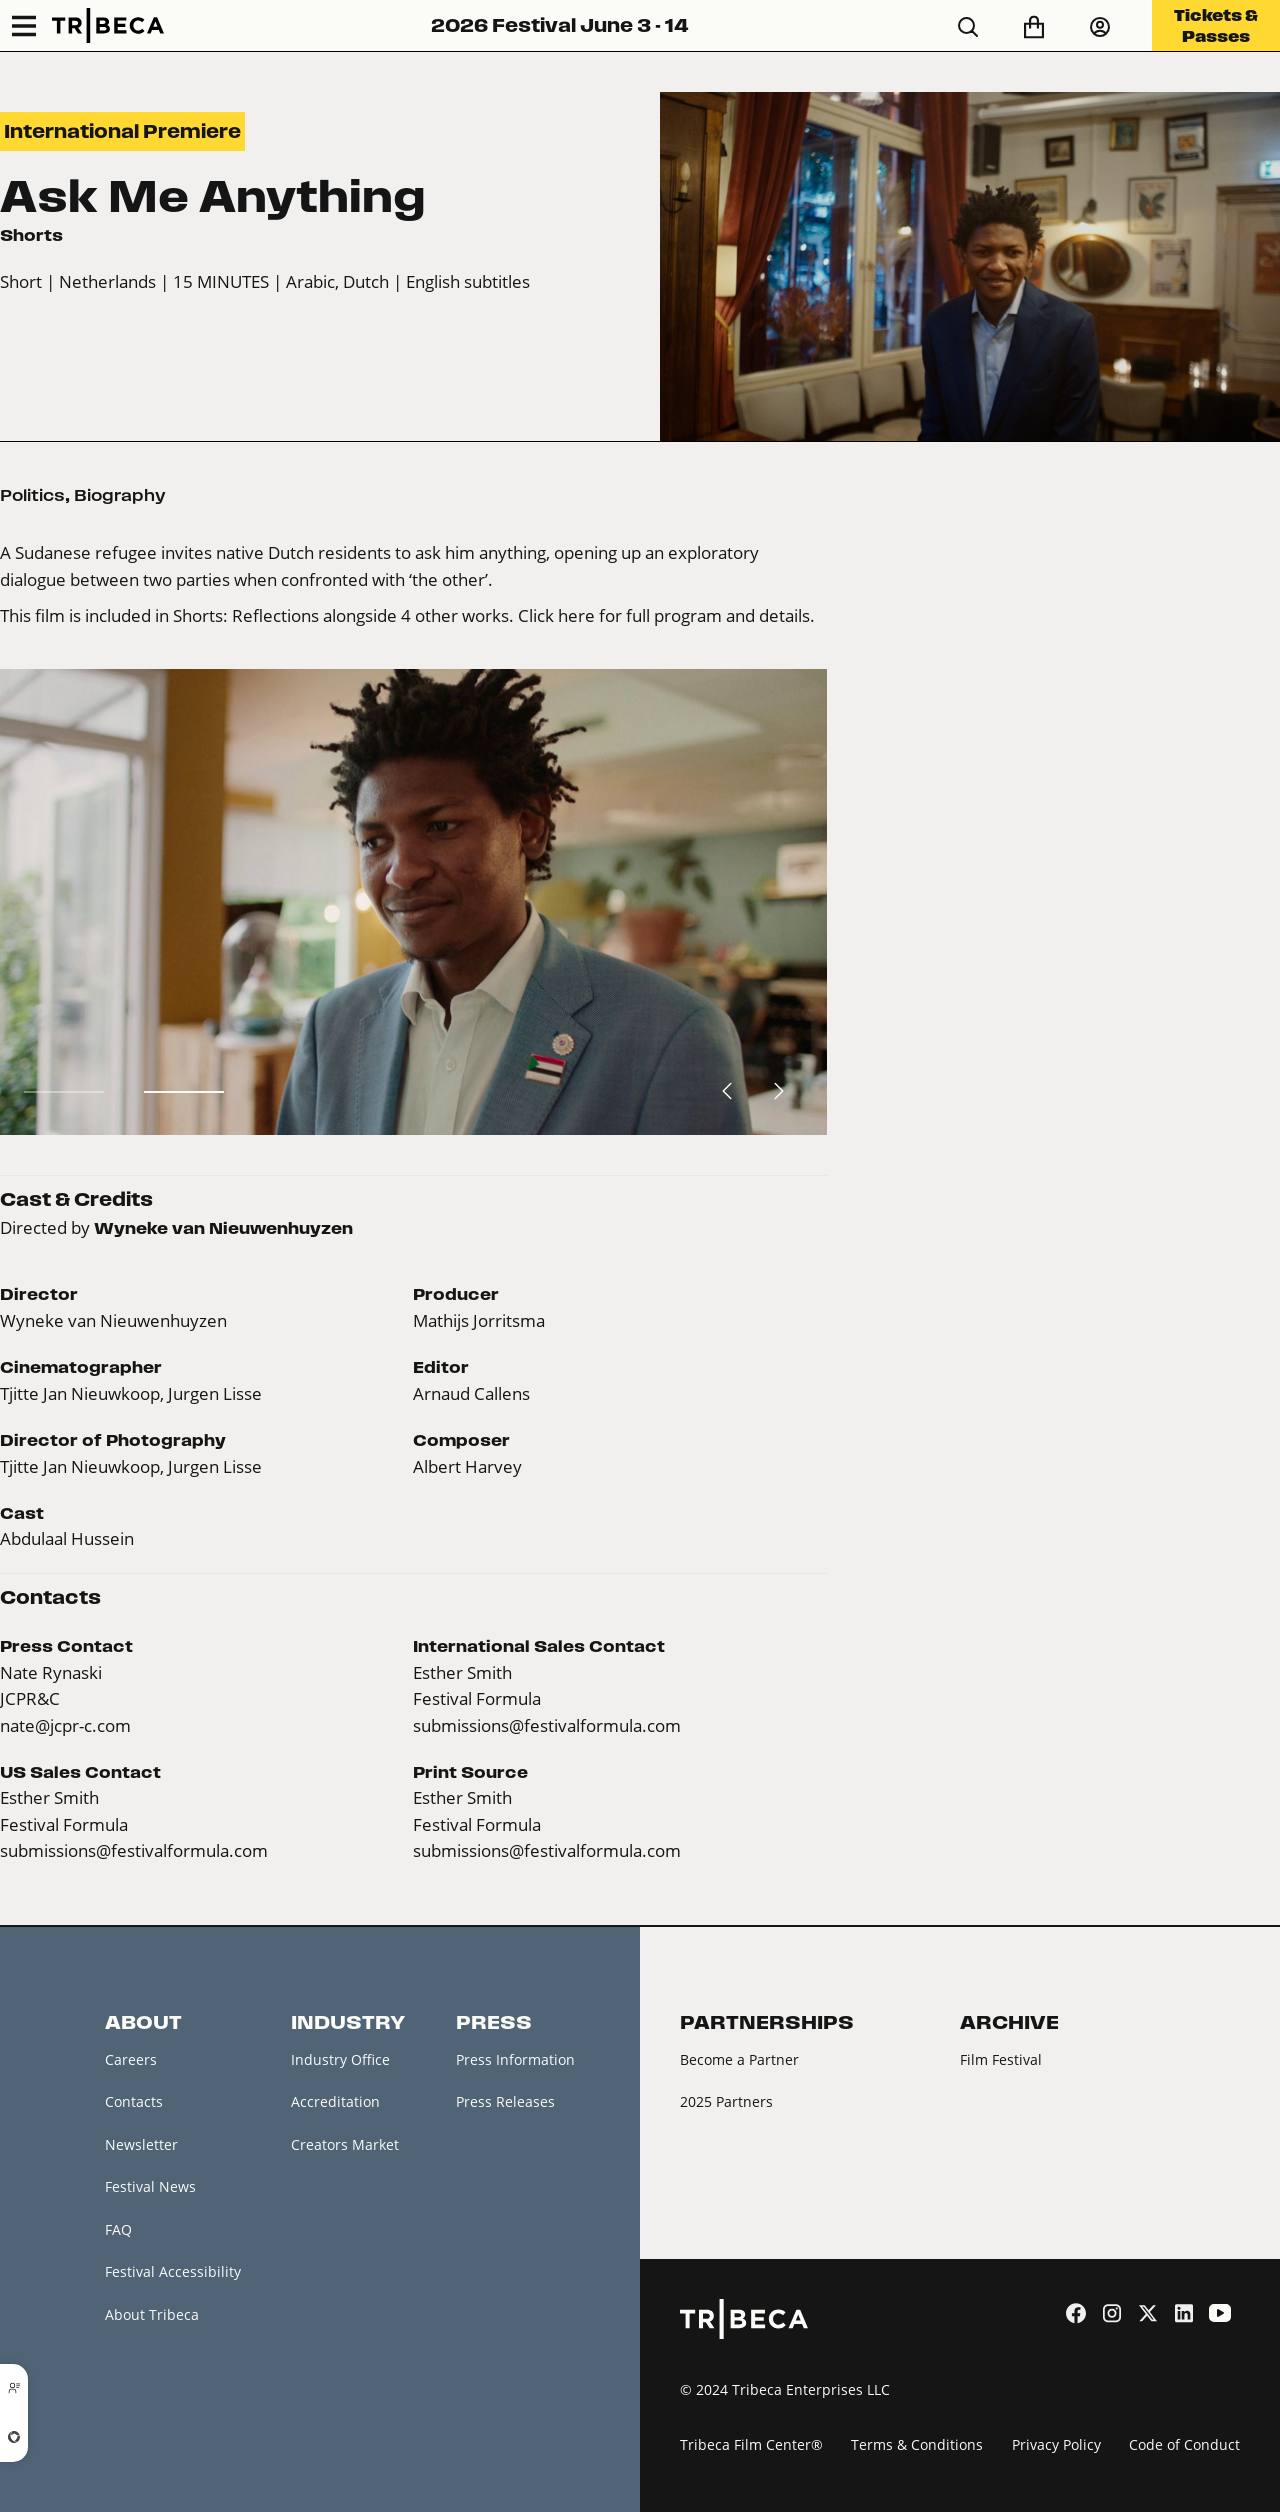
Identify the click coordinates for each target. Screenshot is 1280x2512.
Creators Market (345, 2144)
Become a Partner (739, 2059)
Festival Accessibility (173, 2271)
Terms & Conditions (917, 2444)
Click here (556, 615)
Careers (131, 2059)
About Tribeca (152, 2314)
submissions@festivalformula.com (547, 1725)
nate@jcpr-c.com (65, 1725)
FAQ (118, 2229)
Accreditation (335, 2101)
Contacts (134, 2101)
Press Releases (505, 2101)
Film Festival (1001, 2059)
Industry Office (340, 2059)
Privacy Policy (1056, 2444)
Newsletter (141, 2144)
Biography (120, 495)
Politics (32, 495)
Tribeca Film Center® (751, 2444)
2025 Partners (726, 2101)
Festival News (150, 2186)
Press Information (515, 2059)
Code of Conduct (1184, 2444)
